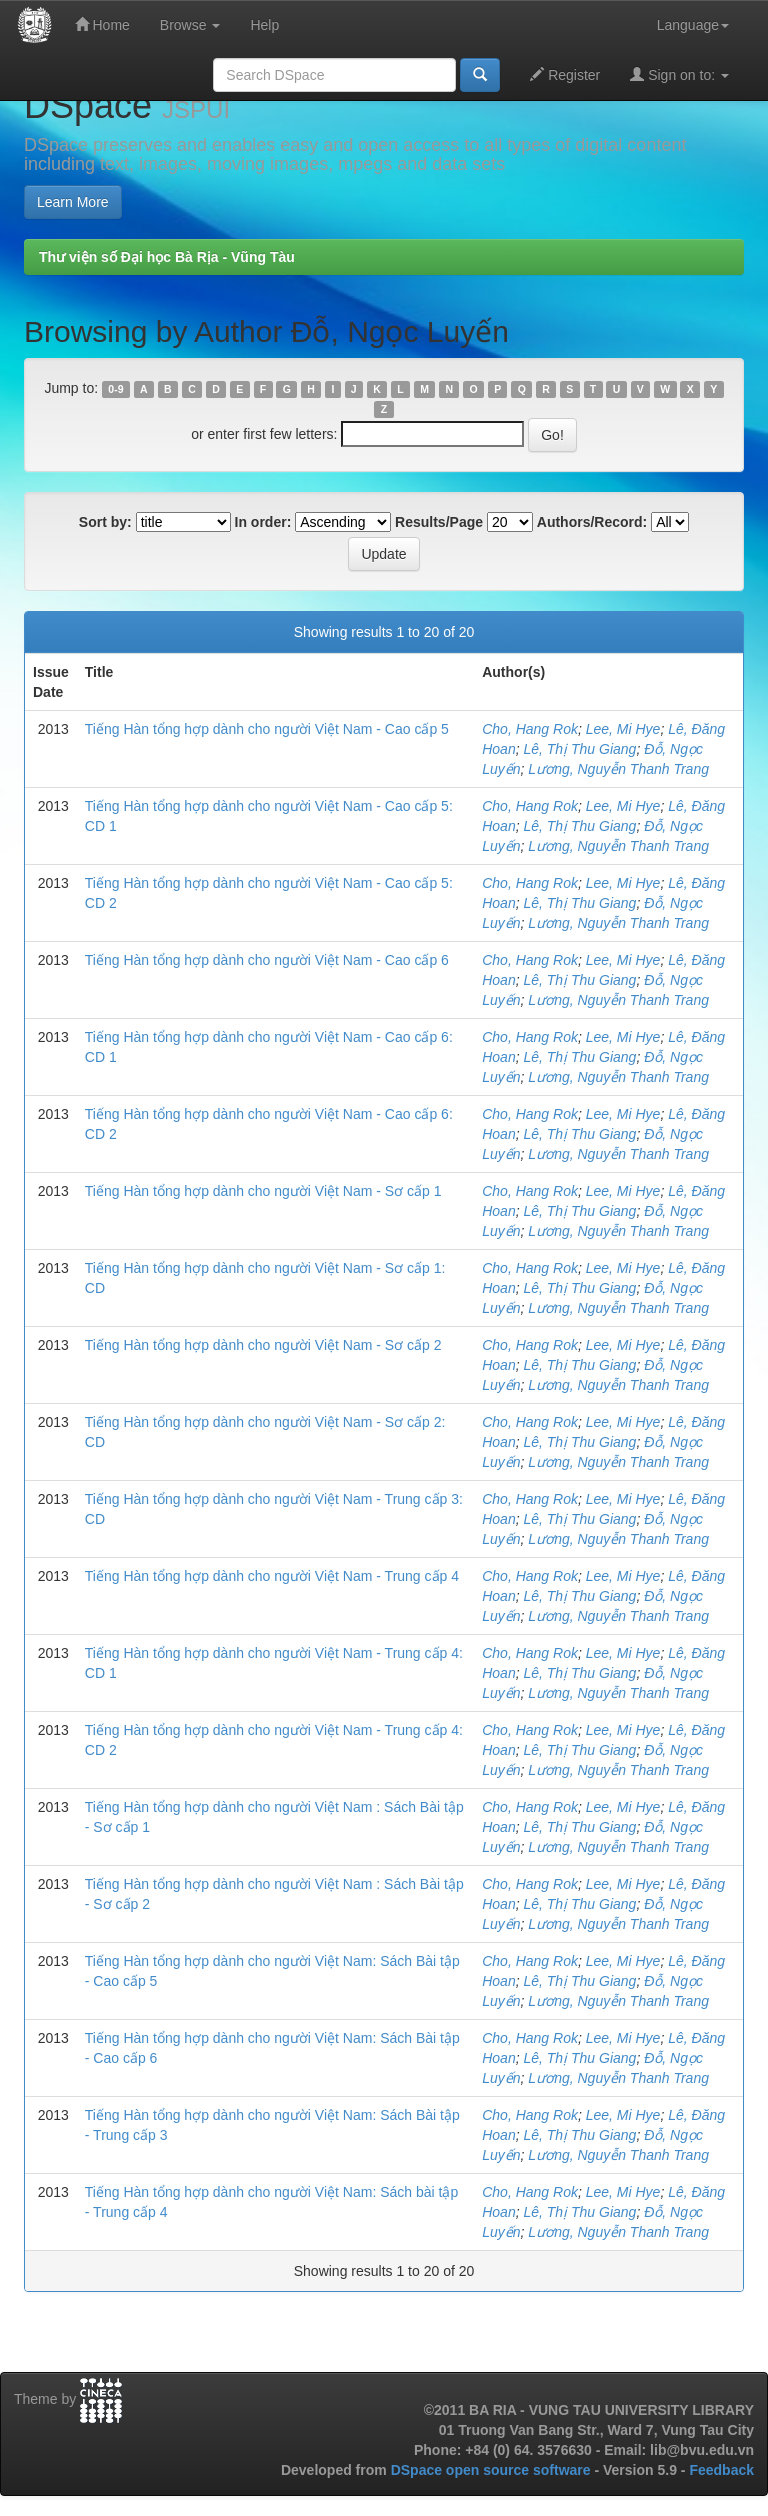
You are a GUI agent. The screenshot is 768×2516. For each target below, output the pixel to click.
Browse (190, 25)
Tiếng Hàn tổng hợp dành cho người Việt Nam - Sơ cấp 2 (263, 1345)
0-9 (115, 389)
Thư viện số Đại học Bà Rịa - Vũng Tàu (167, 257)
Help (264, 25)
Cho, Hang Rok (530, 729)
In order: (263, 522)
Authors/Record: (592, 522)
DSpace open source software (493, 2470)
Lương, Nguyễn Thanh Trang (618, 769)
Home (102, 24)
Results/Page (439, 522)
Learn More (73, 202)
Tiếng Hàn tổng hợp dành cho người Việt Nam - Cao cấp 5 (267, 729)
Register (565, 74)
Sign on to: (679, 74)
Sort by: (105, 522)
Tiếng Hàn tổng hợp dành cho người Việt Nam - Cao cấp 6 (267, 960)
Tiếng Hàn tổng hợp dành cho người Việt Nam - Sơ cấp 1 (263, 1191)
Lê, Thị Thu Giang (579, 749)
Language (693, 25)
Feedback (721, 2470)
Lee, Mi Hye (623, 729)
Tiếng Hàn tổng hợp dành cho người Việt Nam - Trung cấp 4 (272, 1576)
